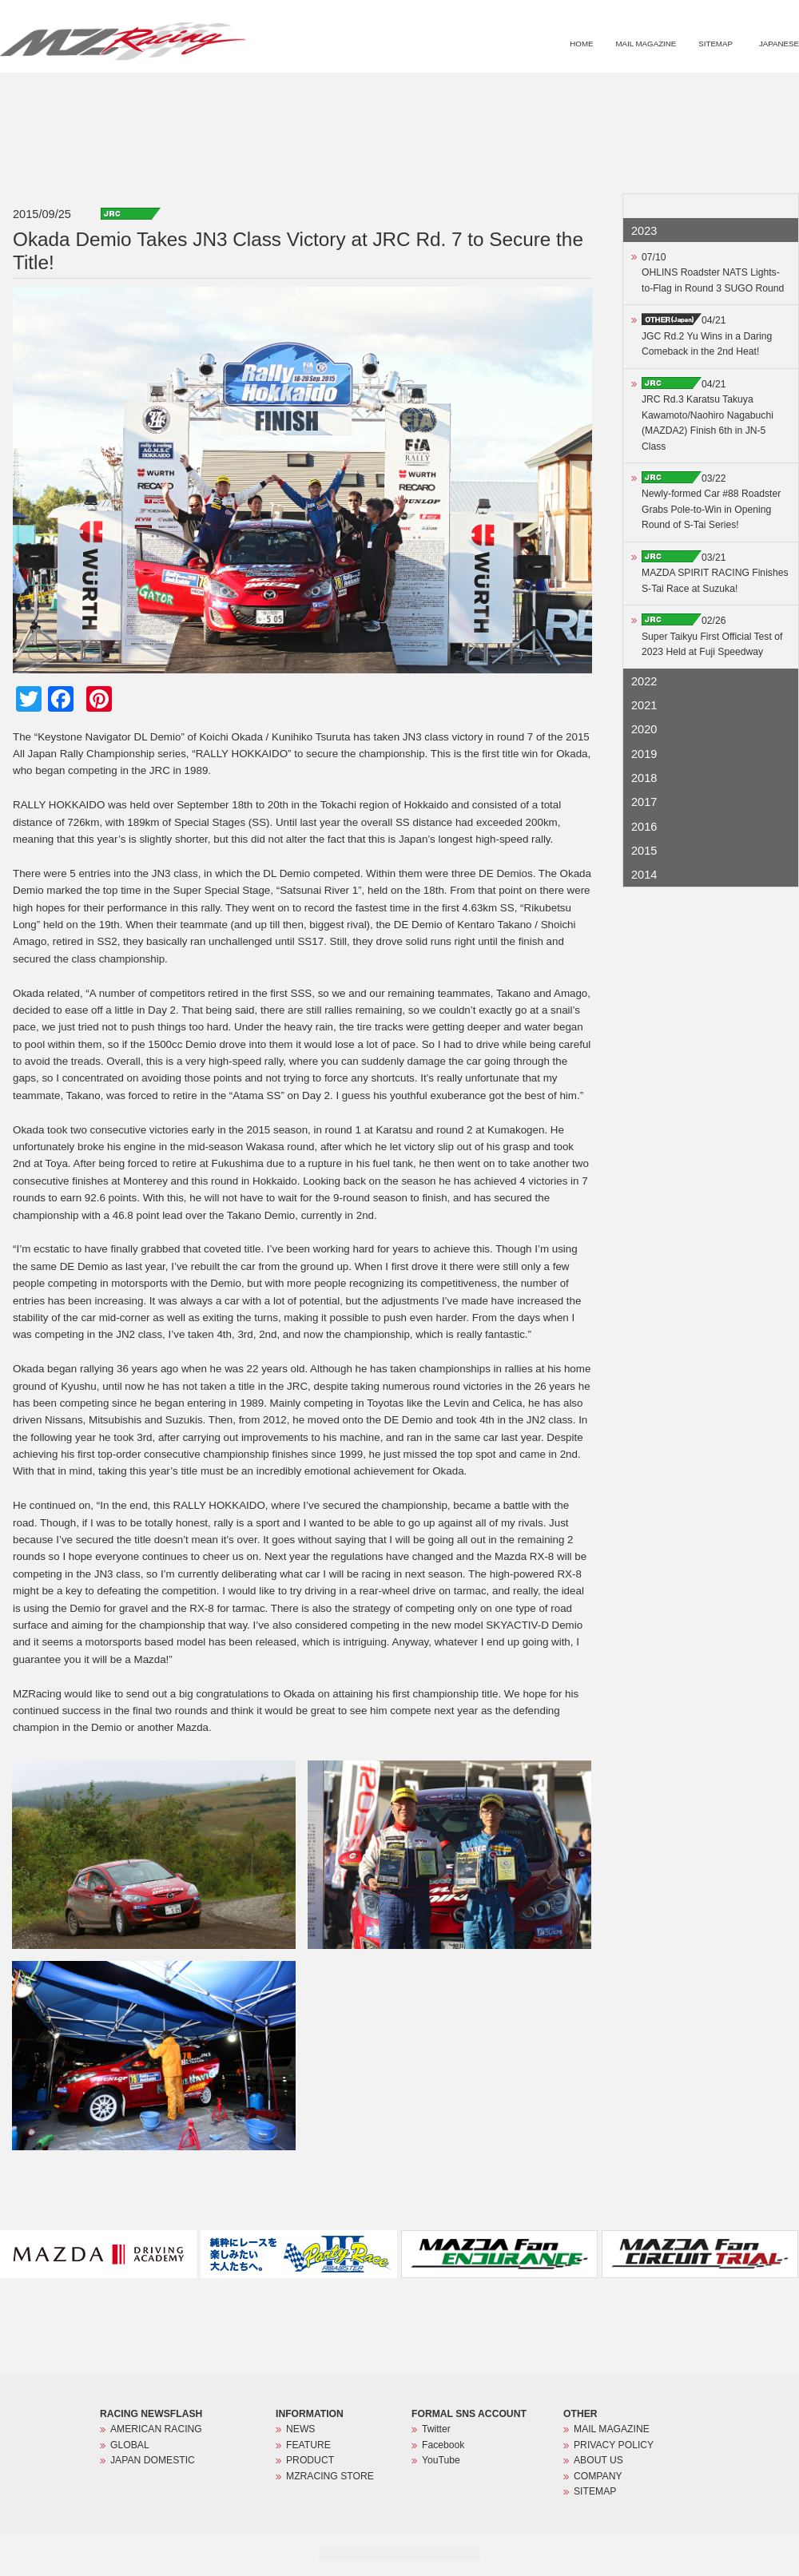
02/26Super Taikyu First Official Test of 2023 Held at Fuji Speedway (712, 636)
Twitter (436, 2429)
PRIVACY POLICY (614, 2445)
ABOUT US (598, 2460)
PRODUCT (642, 93)
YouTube (441, 2460)
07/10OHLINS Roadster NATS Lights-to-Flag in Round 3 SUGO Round (713, 273)
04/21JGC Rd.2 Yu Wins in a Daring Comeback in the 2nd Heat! (707, 336)
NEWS (511, 93)
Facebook (443, 2445)
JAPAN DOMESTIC (152, 2460)
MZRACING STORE (730, 93)
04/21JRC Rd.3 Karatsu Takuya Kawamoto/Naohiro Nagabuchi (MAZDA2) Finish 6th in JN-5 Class (707, 415)
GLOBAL (129, 2445)
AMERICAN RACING (156, 2429)
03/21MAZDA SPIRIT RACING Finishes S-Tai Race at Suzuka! (715, 573)
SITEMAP (715, 43)
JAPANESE (779, 43)
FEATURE (573, 93)
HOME (581, 43)
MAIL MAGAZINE (645, 43)
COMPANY (598, 2476)
